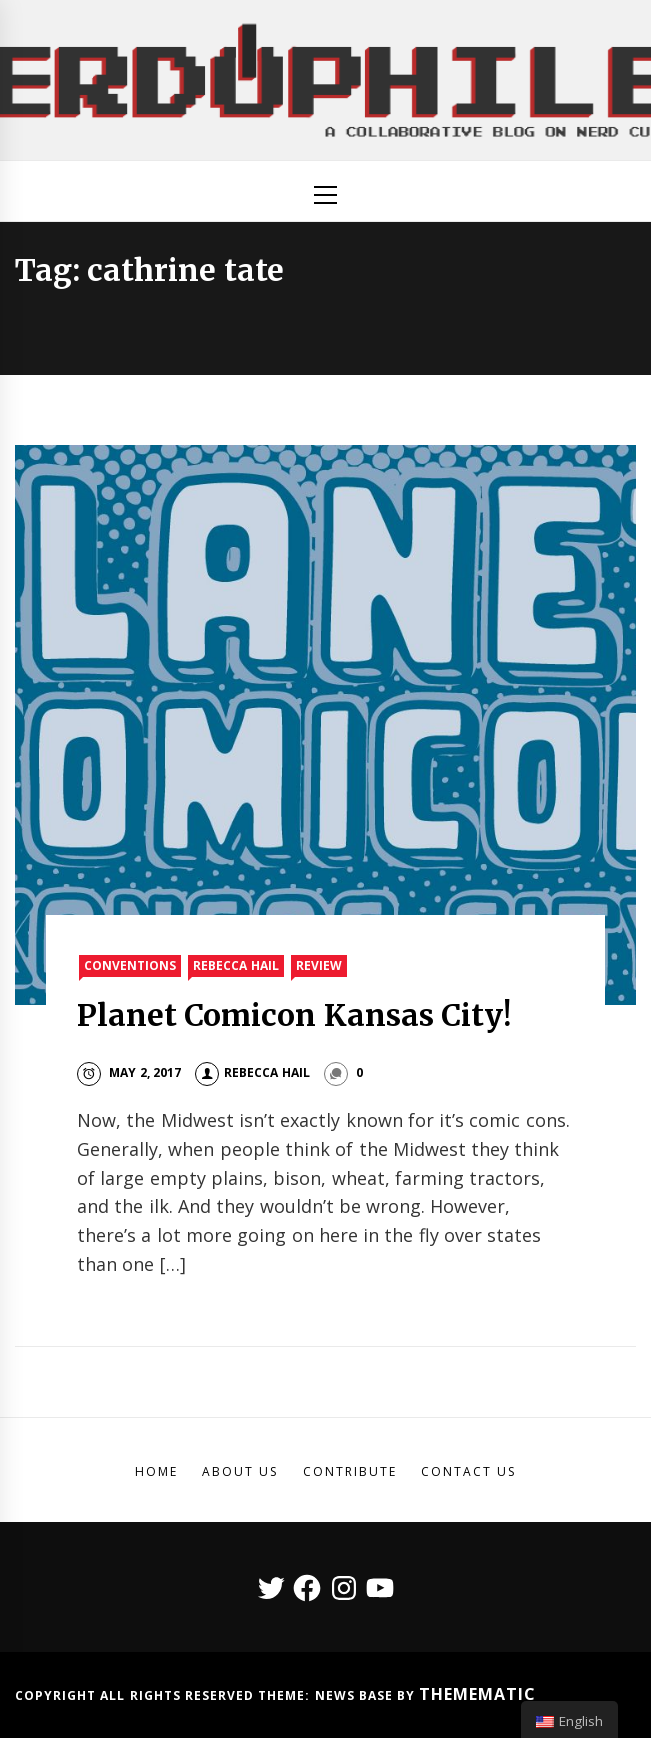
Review (319, 965)
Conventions (130, 965)
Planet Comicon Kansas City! (294, 1015)
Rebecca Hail (235, 965)
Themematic (477, 1694)
